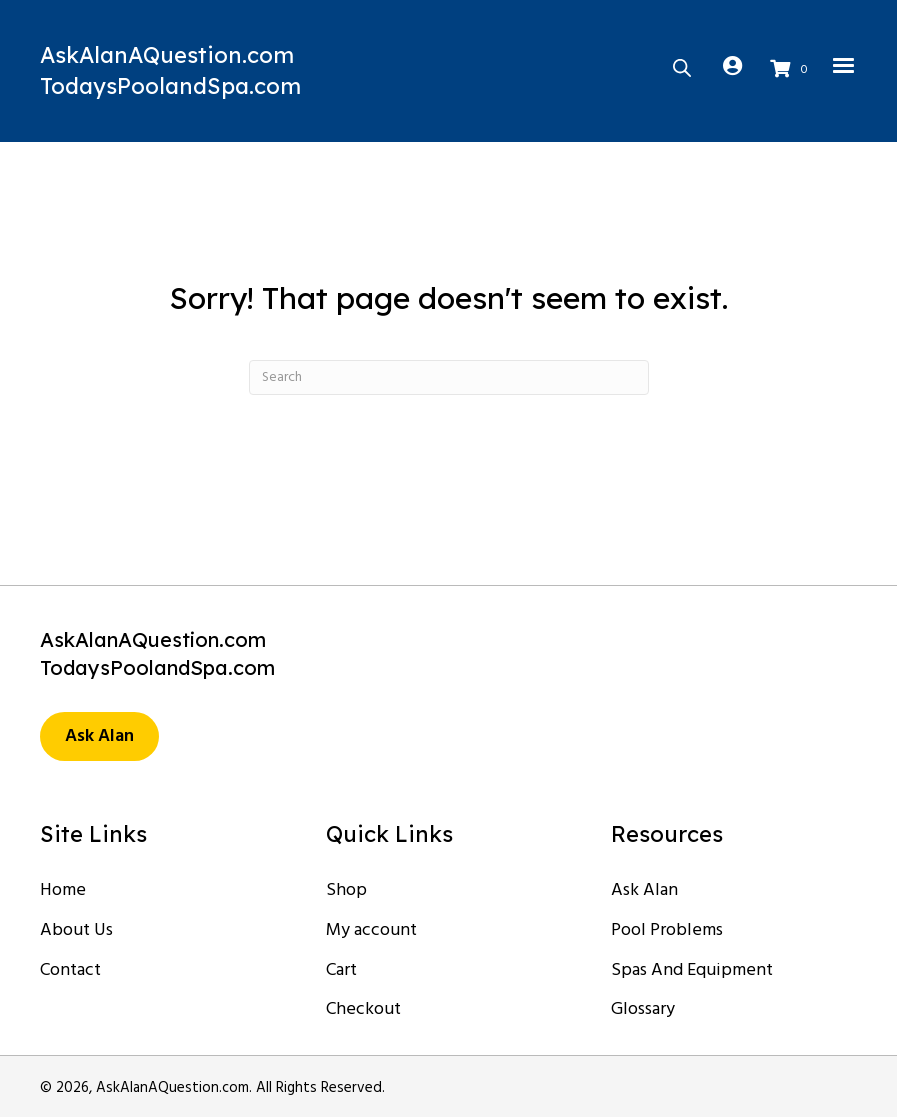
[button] (99, 737)
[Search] (449, 377)
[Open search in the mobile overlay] (682, 66)
